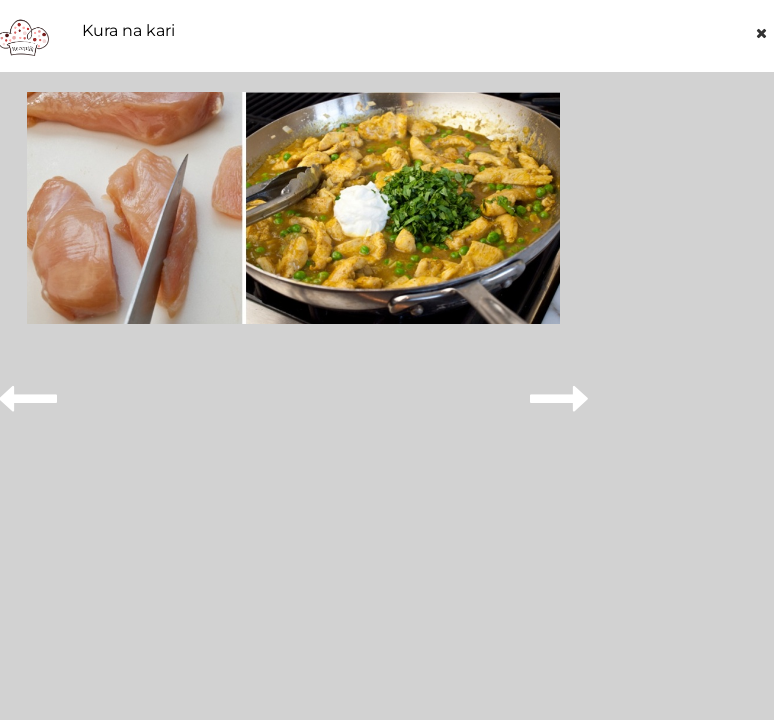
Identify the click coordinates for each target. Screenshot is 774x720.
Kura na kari (128, 31)
